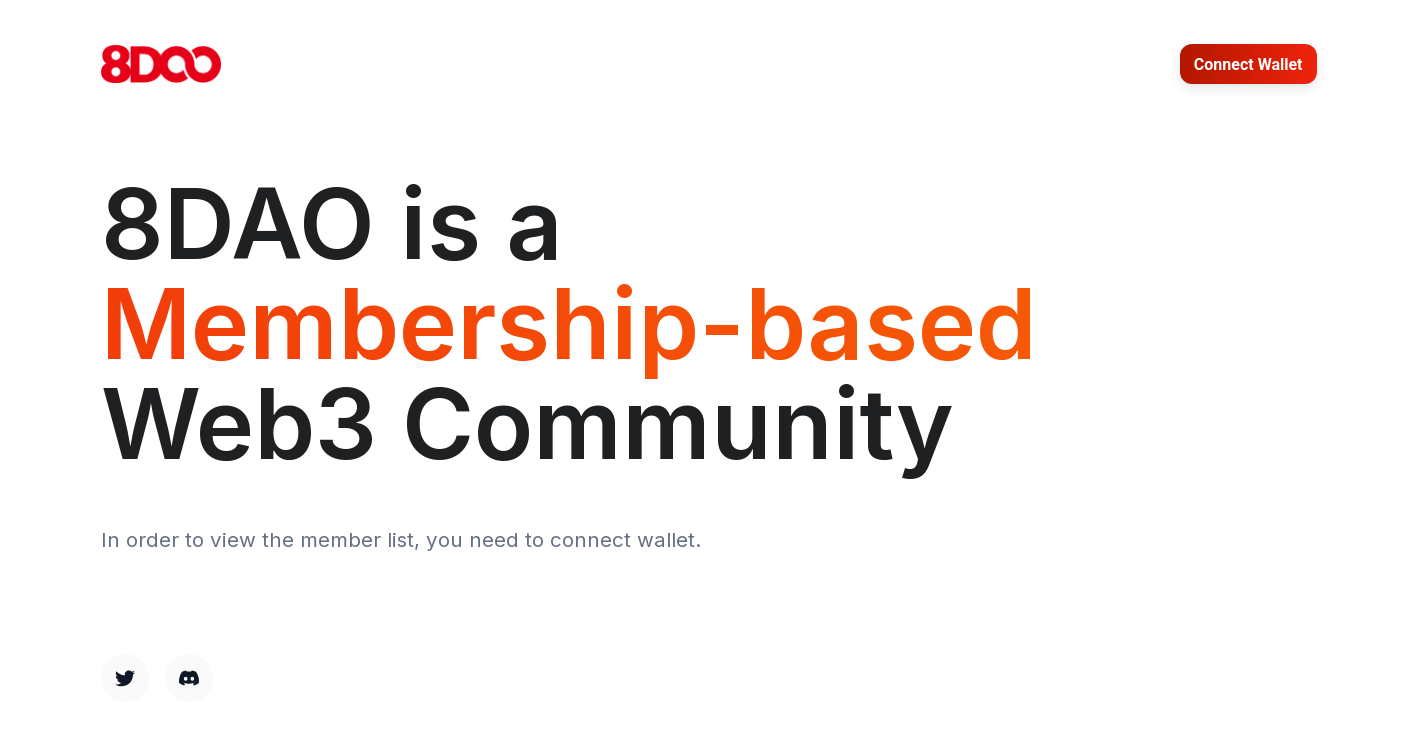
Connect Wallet (1248, 64)
